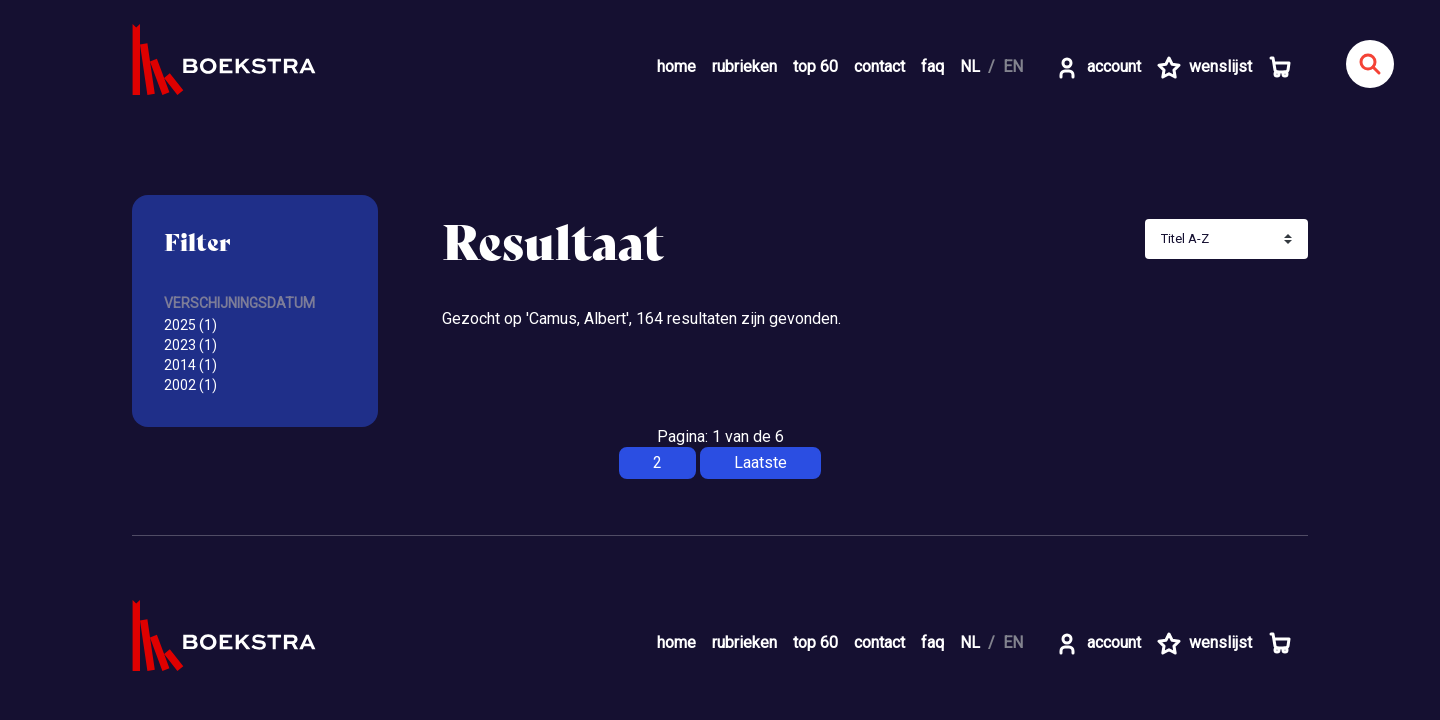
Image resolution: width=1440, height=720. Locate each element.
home (676, 66)
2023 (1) (190, 345)
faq (932, 66)
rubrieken (744, 66)
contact (879, 66)
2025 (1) (190, 325)
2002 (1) (190, 385)
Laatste (760, 462)
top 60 (815, 66)
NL (970, 66)
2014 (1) (190, 365)
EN (1013, 66)
